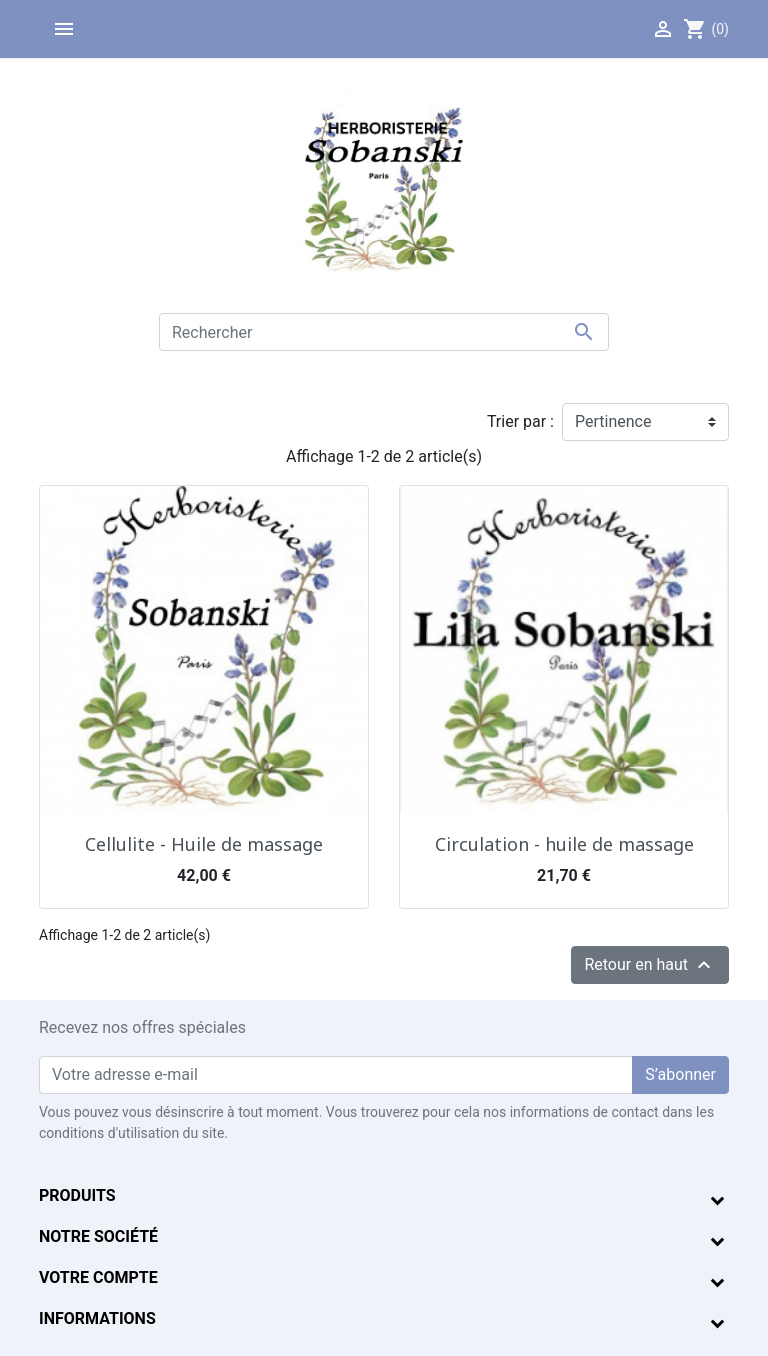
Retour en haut (650, 965)
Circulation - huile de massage (564, 844)
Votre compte (98, 1277)
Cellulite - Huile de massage (204, 844)
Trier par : (520, 421)
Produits (77, 1195)
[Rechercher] (384, 332)
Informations (97, 1318)
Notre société (98, 1236)
